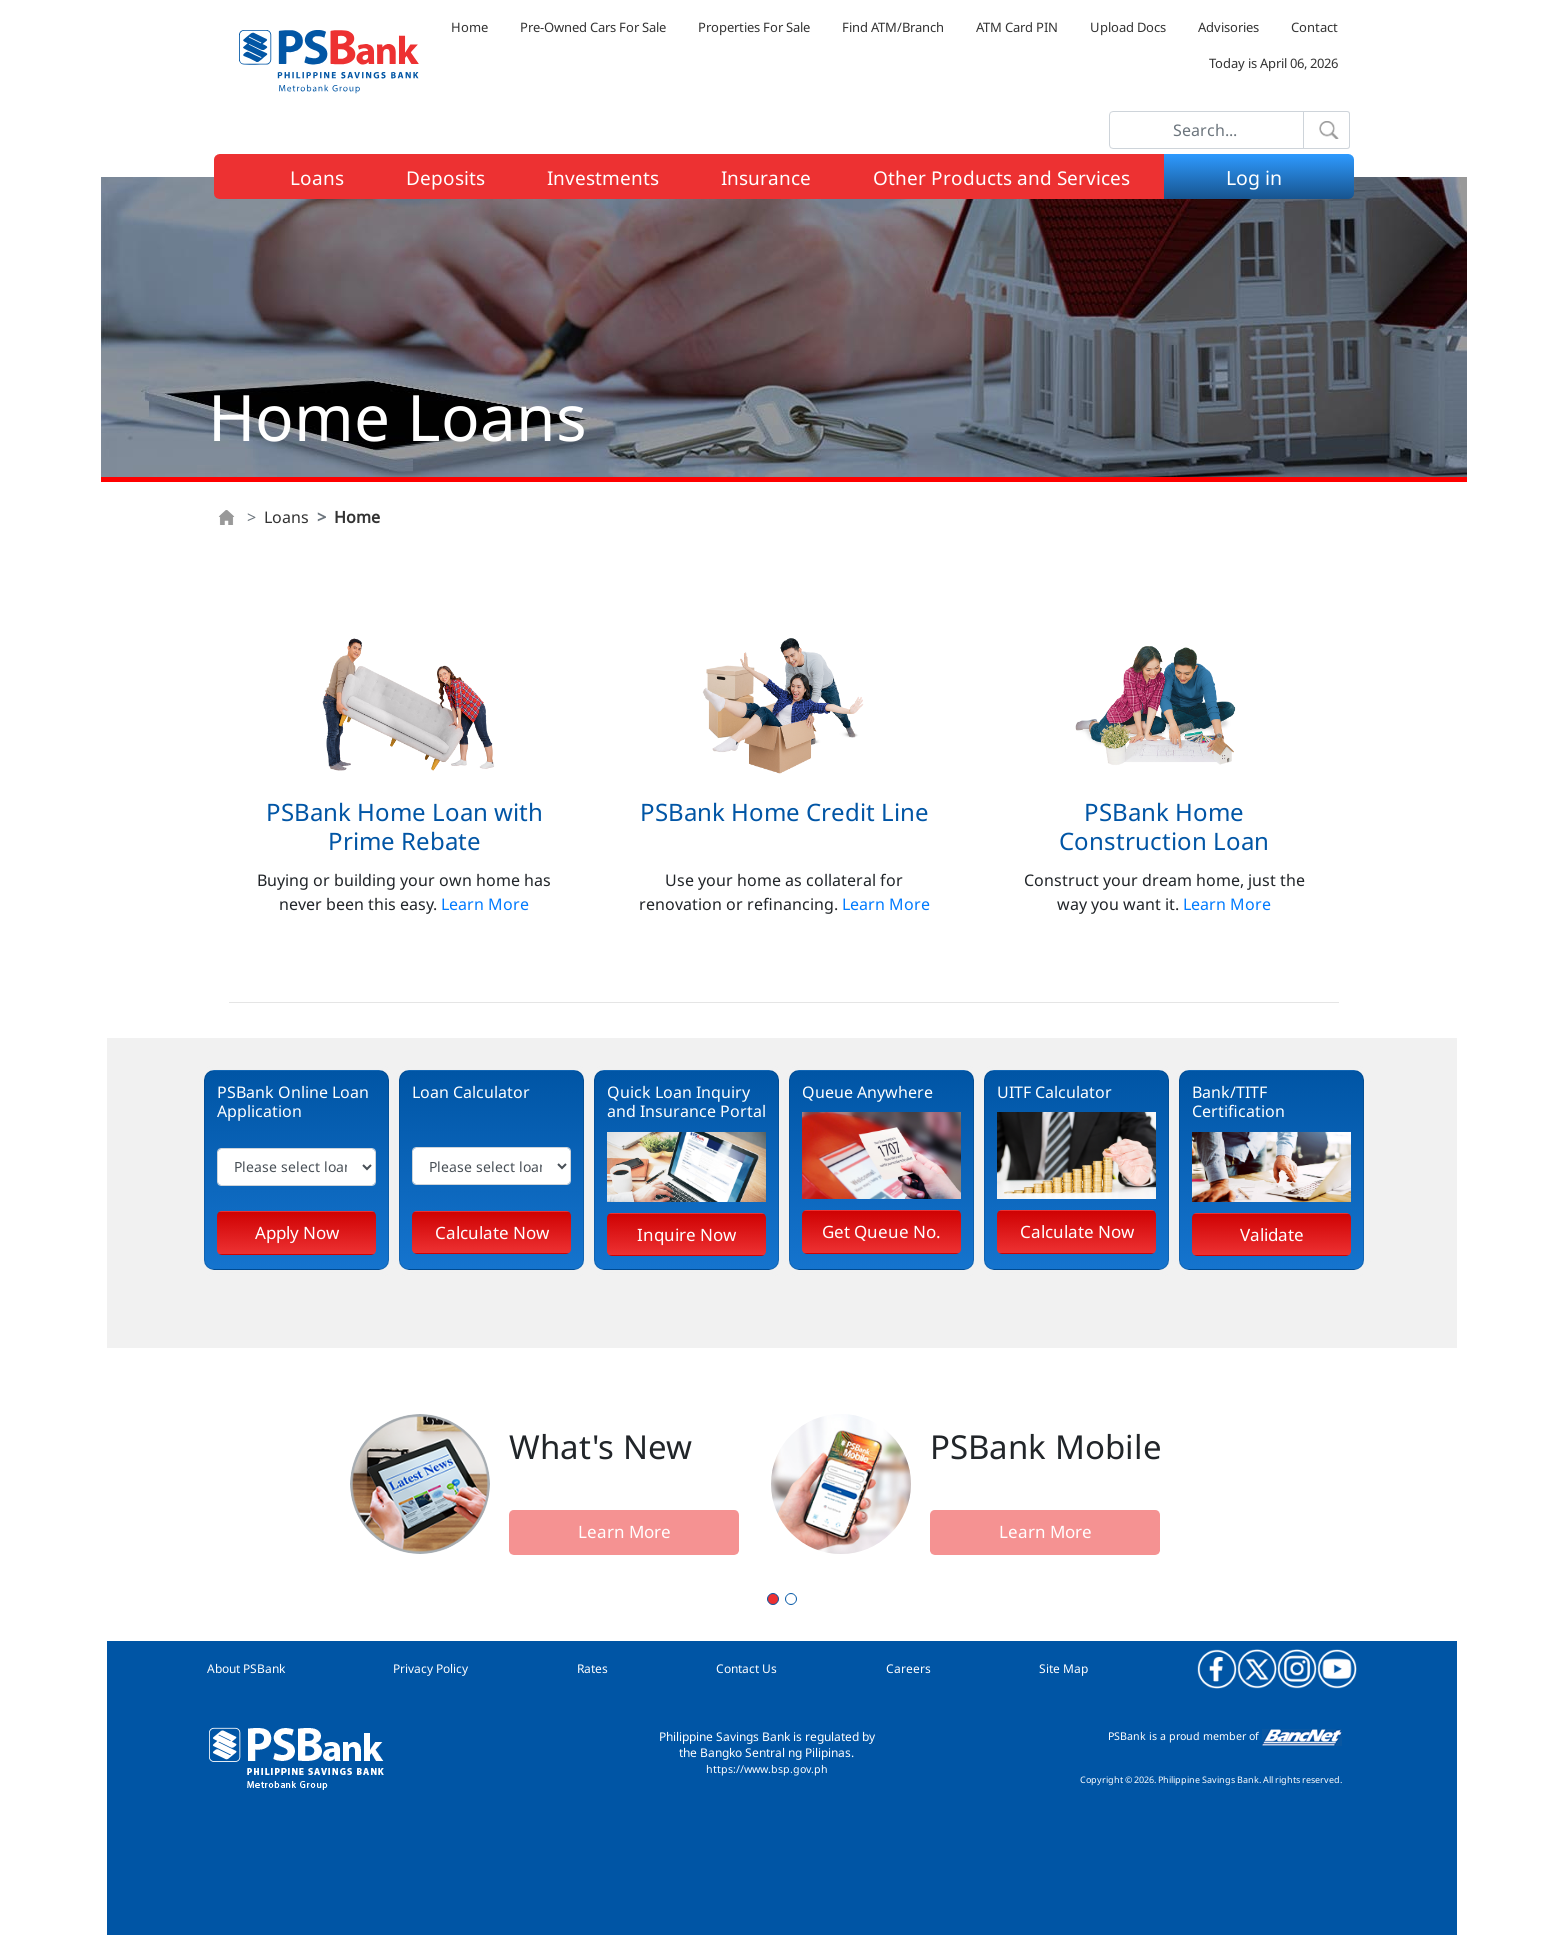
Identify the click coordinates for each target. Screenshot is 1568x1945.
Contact (1314, 27)
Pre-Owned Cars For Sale (593, 27)
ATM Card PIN (1017, 27)
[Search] (1206, 130)
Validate (1272, 1234)
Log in (1262, 177)
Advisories (1228, 27)
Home (469, 27)
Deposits (445, 178)
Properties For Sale (754, 27)
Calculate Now (492, 1232)
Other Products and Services (1001, 178)
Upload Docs (1128, 27)
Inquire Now (686, 1234)
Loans (317, 178)
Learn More (485, 904)
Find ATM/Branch (893, 27)
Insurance (766, 178)
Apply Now (297, 1232)
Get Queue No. (881, 1231)
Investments (603, 178)
